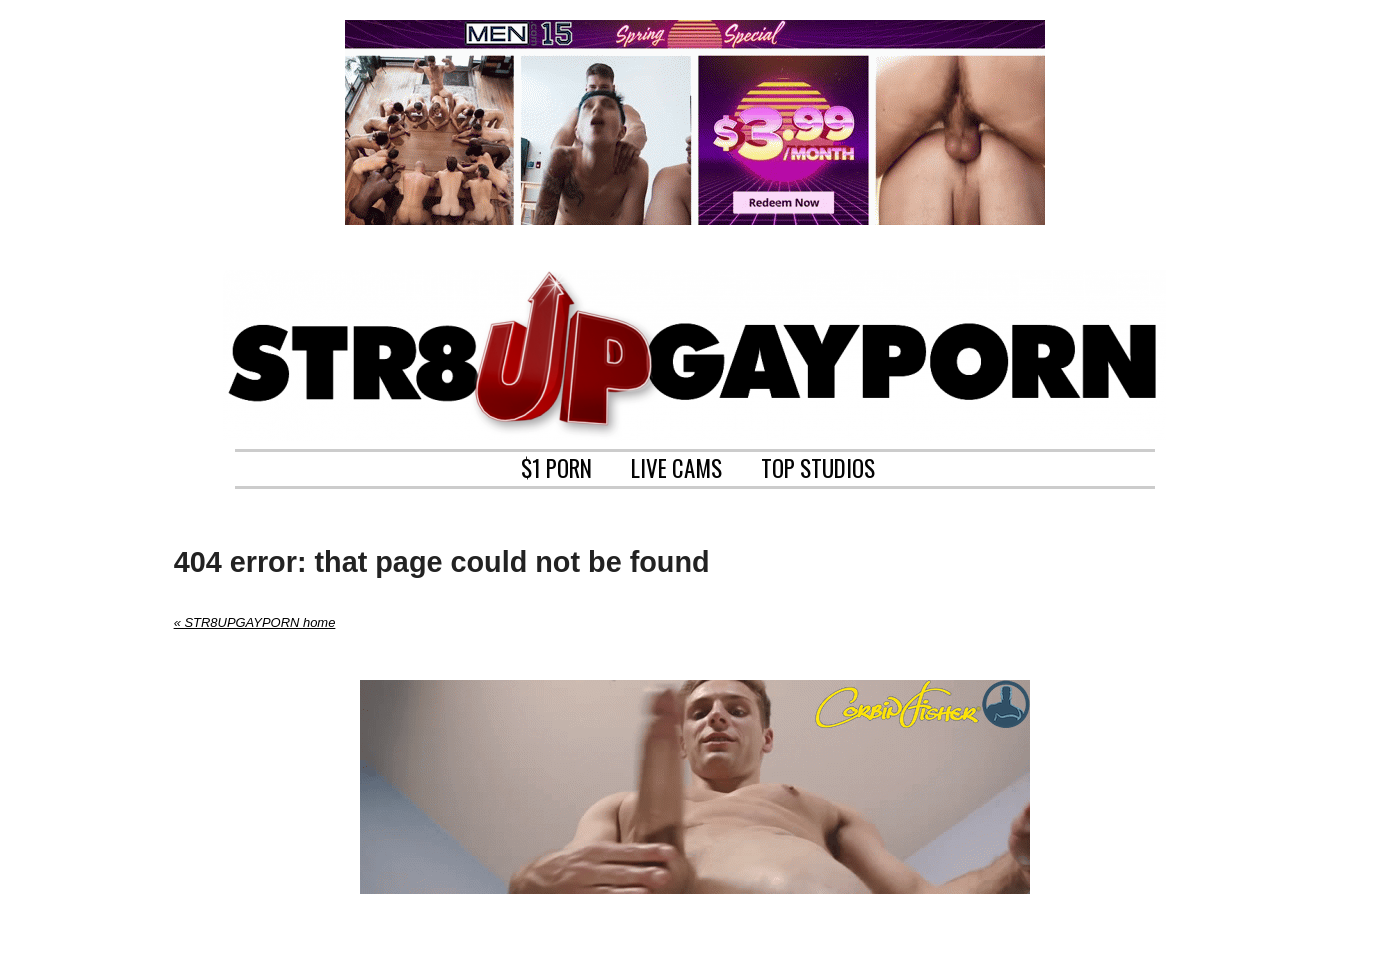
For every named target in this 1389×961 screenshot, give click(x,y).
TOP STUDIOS (818, 466)
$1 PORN (556, 466)
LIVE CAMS (676, 466)
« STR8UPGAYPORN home (255, 622)
